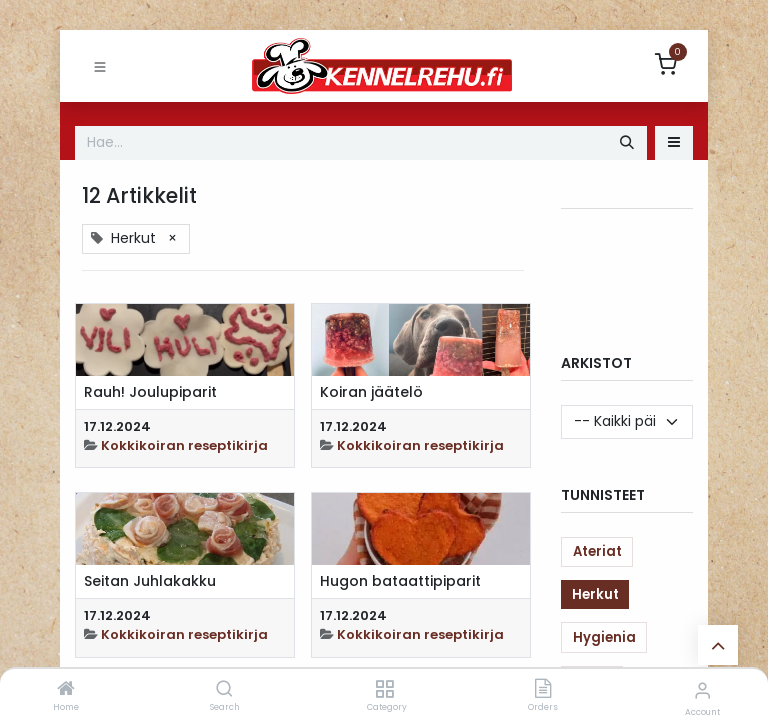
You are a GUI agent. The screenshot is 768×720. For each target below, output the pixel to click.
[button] (674, 143)
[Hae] (627, 143)
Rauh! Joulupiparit (150, 392)
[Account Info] (702, 690)
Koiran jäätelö (371, 392)
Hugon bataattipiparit (400, 581)
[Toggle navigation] (100, 66)
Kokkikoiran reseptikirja (184, 445)
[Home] (66, 690)
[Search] (224, 690)
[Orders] (543, 690)
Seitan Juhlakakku (150, 581)
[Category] (384, 690)
